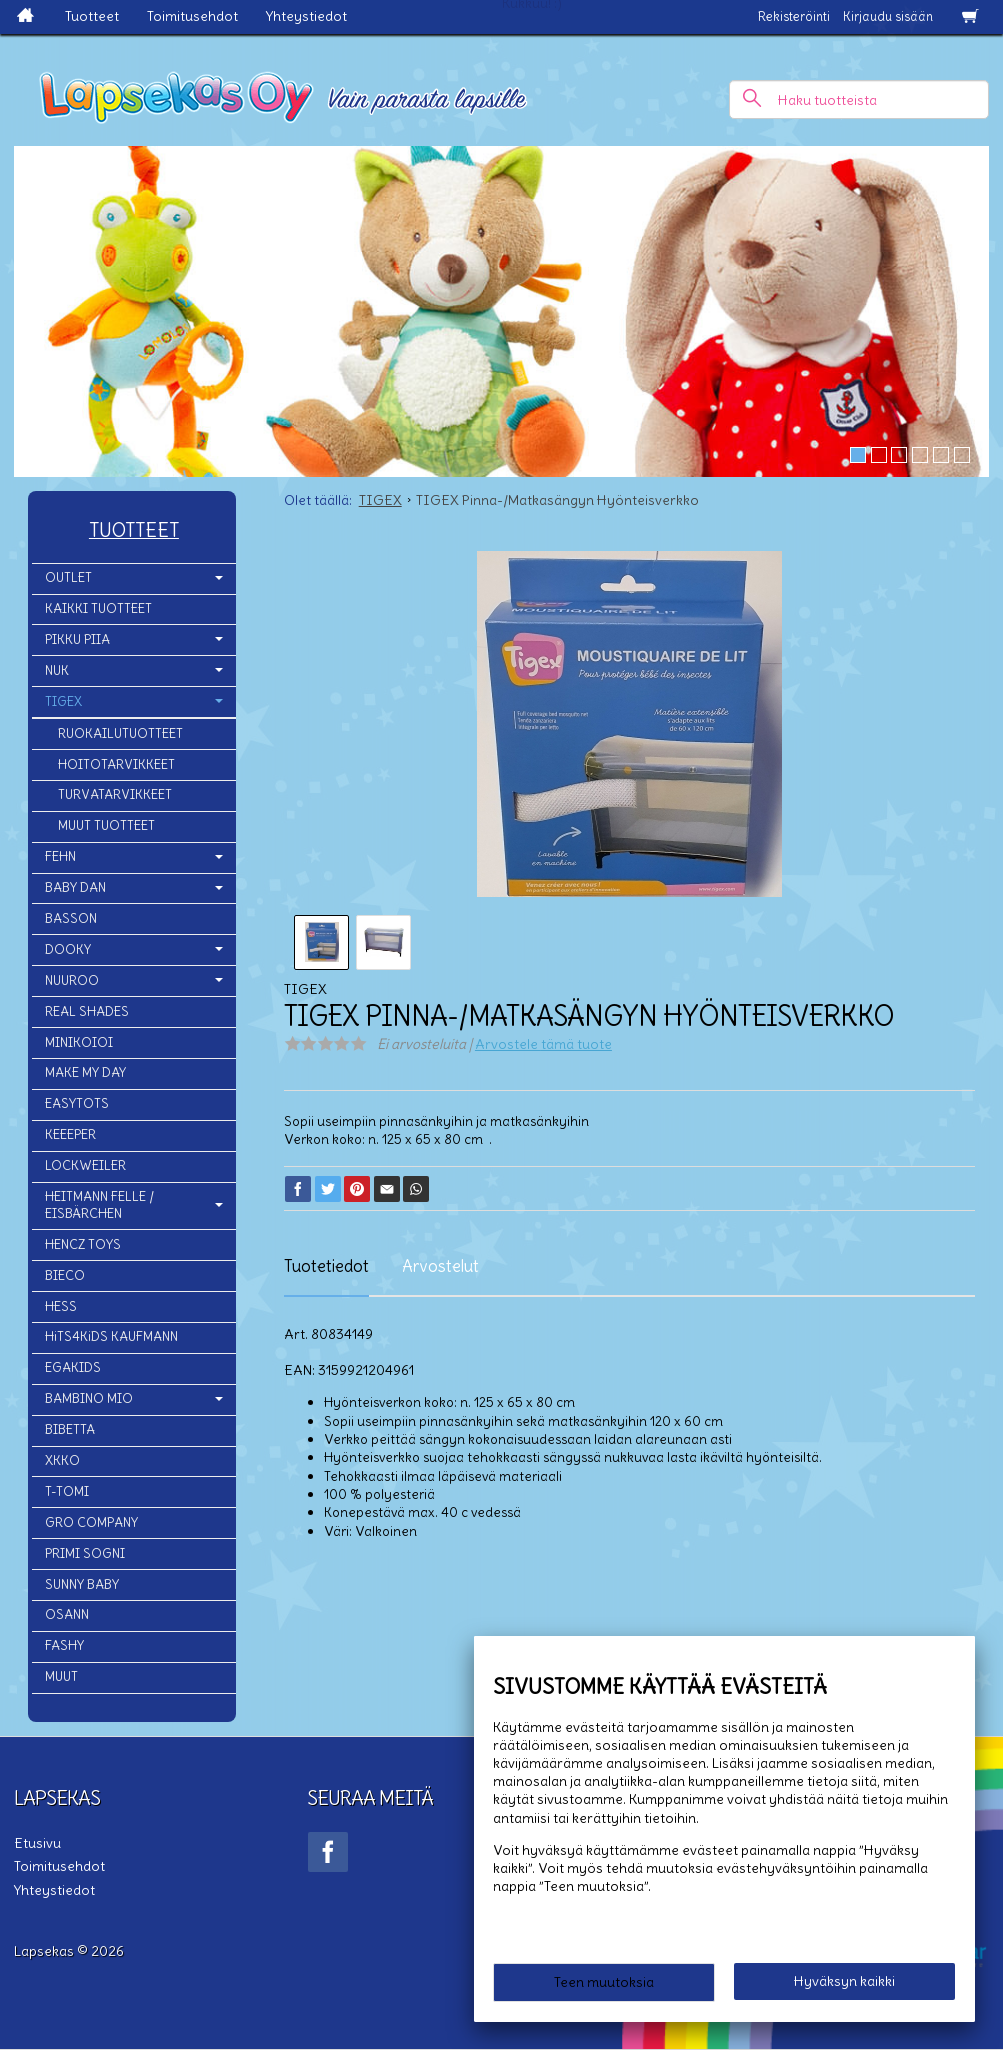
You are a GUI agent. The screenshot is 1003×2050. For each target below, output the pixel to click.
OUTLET (68, 577)
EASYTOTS (77, 1103)
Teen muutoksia (604, 1982)
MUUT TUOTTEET (106, 825)
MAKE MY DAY (85, 1072)
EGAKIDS (73, 1367)
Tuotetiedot (326, 1266)
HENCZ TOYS (83, 1244)
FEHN (60, 856)
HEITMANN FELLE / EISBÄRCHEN (99, 1205)
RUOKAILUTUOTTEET (120, 733)
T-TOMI (67, 1491)
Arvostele (543, 1044)
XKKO (62, 1460)
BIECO (65, 1275)
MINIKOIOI (79, 1042)
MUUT (61, 1676)
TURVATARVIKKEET (115, 794)
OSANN (67, 1614)
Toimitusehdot (192, 16)
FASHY (64, 1645)
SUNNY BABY (82, 1584)
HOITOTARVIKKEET (116, 764)
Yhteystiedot (306, 16)
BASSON (71, 918)
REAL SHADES (87, 1011)
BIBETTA (70, 1429)
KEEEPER (70, 1134)
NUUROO (72, 980)
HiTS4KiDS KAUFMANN (111, 1336)
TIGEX (63, 701)
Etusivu (37, 1843)
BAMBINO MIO (89, 1398)
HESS (61, 1306)
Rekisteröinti (794, 16)
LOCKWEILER (85, 1165)
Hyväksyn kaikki (844, 1981)
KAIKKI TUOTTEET (98, 608)
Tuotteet (92, 16)
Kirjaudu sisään (888, 16)
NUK (57, 670)
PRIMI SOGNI (85, 1553)
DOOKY (68, 949)
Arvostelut (440, 1266)
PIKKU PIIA (77, 639)
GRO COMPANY (91, 1522)
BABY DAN (75, 887)
